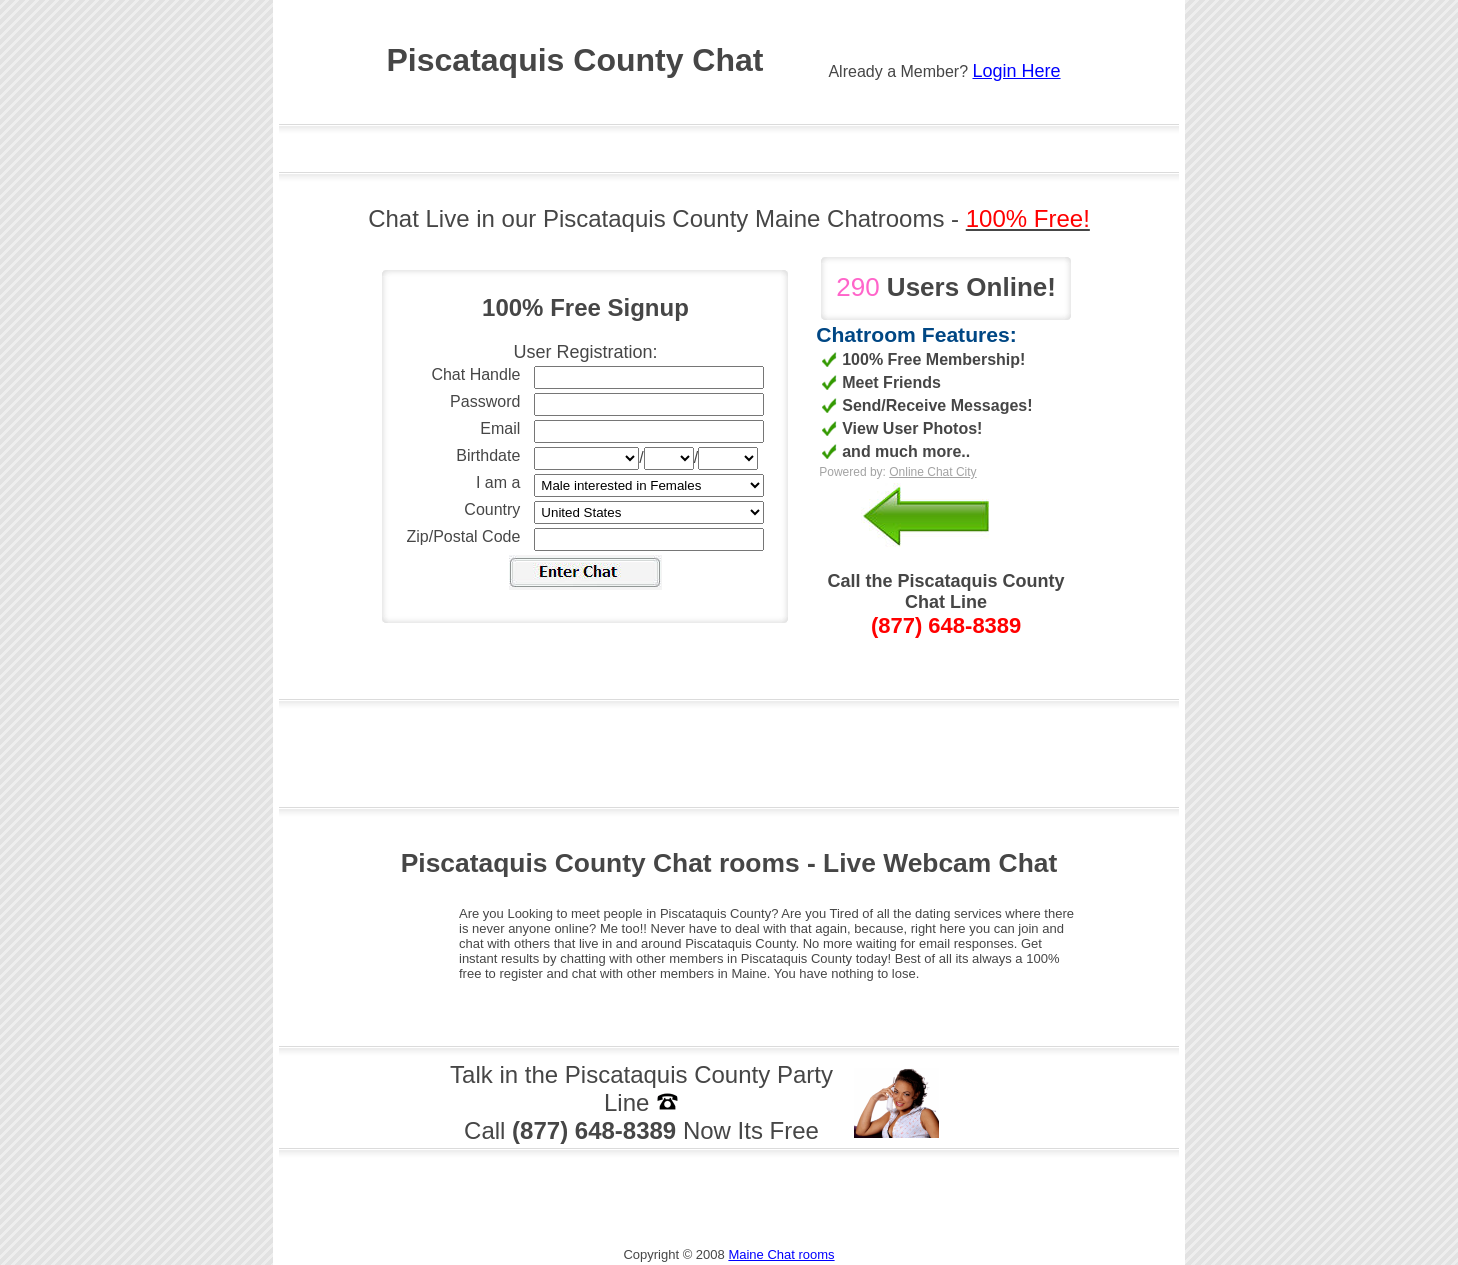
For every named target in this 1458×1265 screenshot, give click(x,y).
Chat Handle (475, 374)
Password (485, 401)
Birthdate (488, 455)
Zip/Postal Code (464, 536)
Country (492, 509)
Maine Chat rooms (781, 1254)
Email (500, 428)
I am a (498, 482)
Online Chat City (932, 472)
